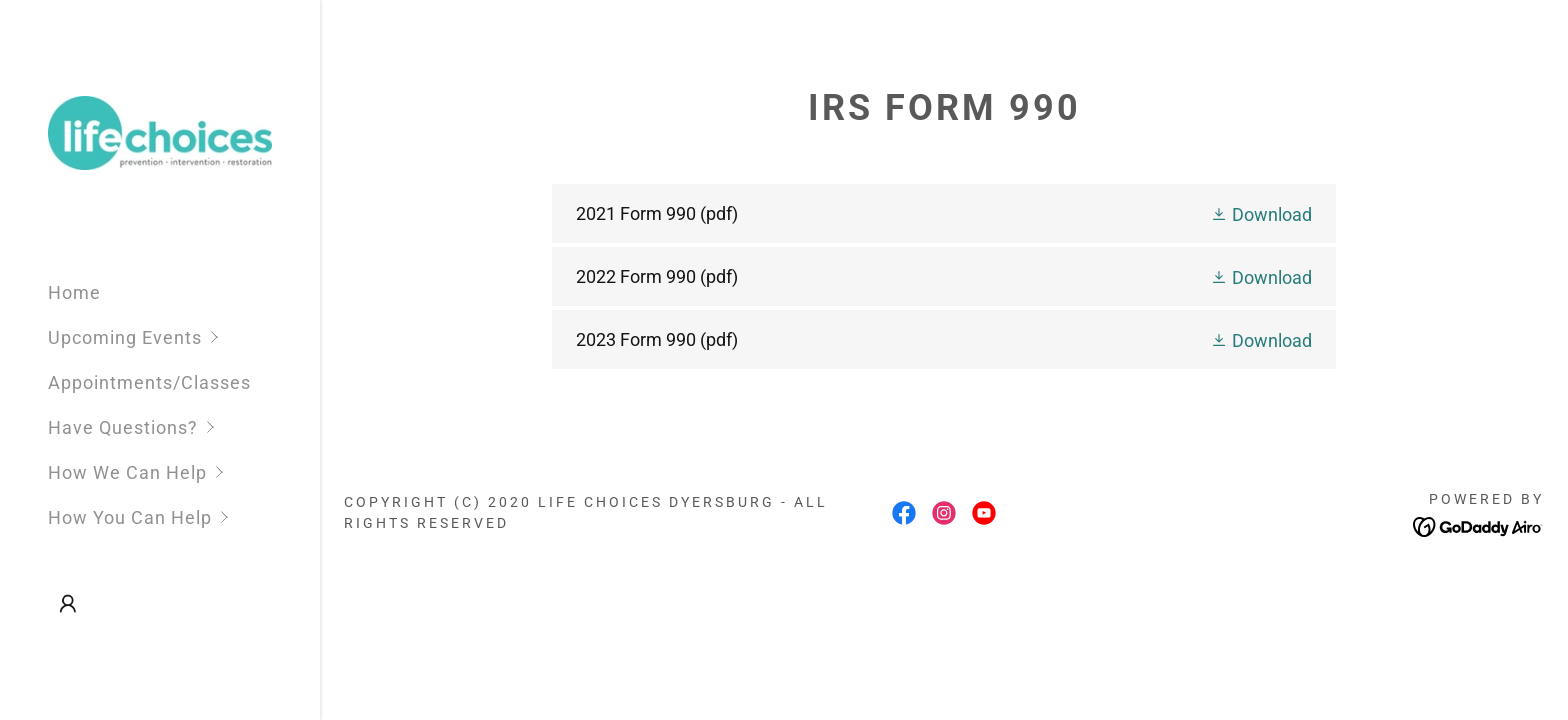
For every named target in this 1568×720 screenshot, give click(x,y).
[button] (184, 337)
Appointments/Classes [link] (149, 382)
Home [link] (74, 292)
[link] (160, 131)
